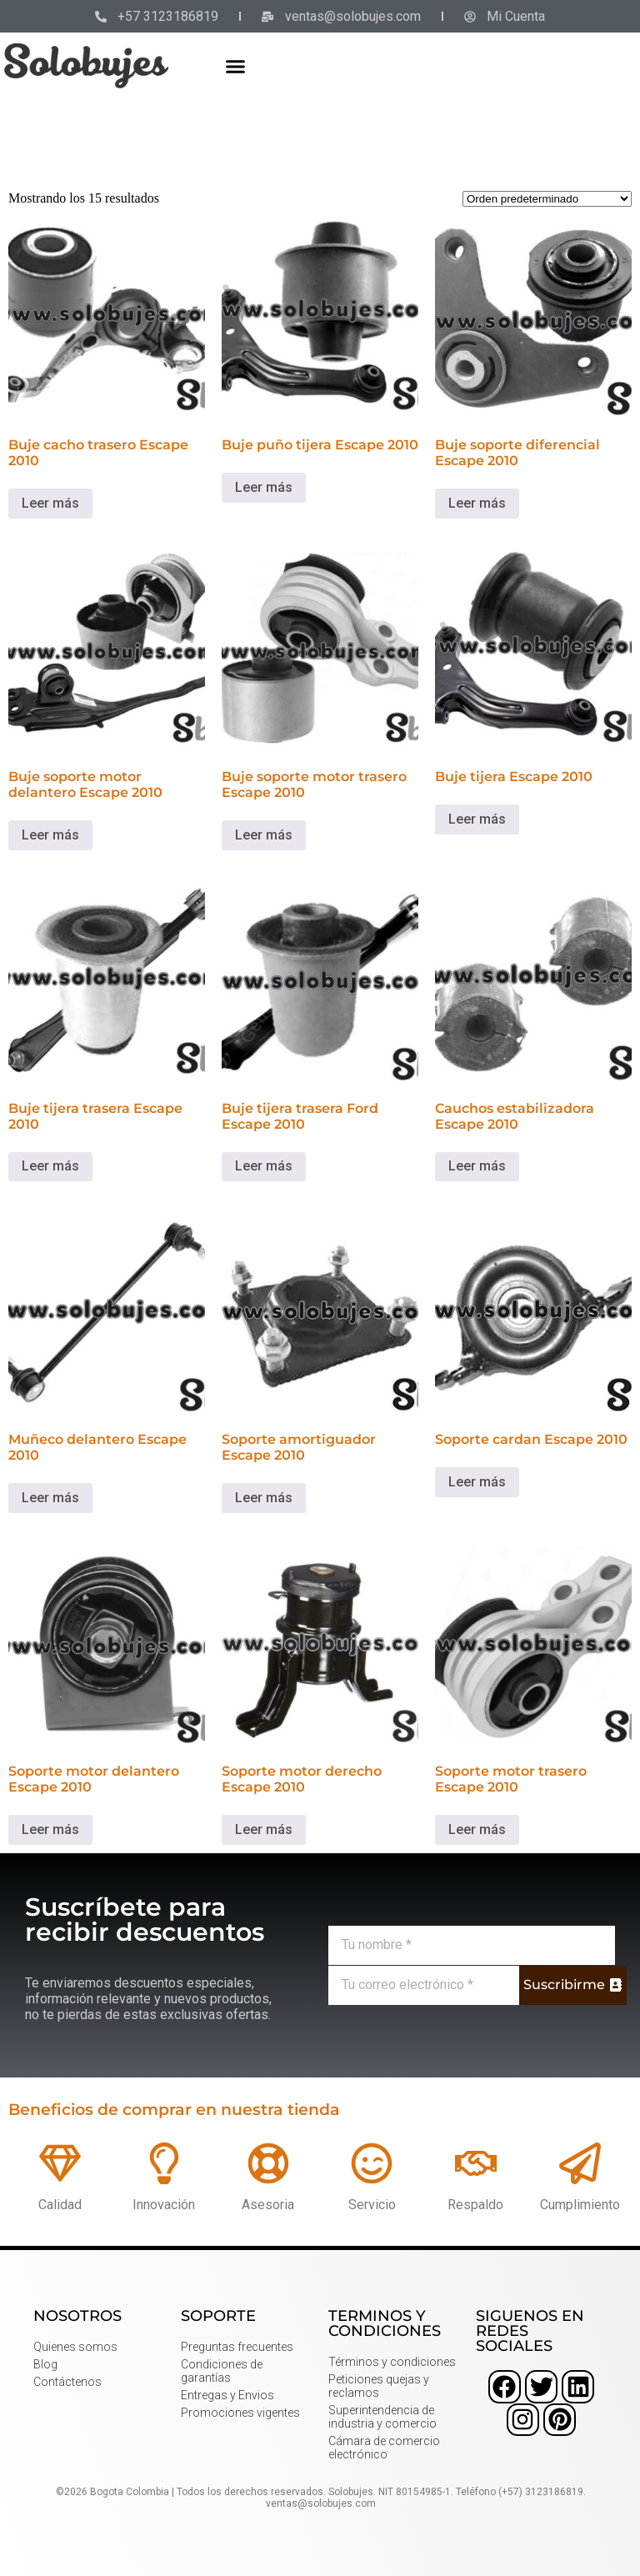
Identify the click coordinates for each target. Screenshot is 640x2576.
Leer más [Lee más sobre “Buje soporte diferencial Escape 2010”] (477, 503)
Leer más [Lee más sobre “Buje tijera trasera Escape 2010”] (50, 1166)
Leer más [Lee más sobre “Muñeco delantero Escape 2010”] (50, 1498)
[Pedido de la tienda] (547, 199)
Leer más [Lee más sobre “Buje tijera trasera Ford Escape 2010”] (263, 1166)
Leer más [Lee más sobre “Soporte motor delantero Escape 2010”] (50, 1829)
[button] (236, 66)
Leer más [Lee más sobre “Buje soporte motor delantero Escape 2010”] (50, 835)
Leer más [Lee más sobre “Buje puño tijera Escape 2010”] (263, 487)
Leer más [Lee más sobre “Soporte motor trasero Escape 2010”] (477, 1829)
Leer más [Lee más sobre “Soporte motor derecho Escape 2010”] (263, 1829)
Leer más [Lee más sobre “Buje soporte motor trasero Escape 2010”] (263, 835)
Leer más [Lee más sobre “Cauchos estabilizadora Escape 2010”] (477, 1166)
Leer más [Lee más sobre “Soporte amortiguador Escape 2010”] (263, 1498)
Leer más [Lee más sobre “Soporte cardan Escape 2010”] (477, 1482)
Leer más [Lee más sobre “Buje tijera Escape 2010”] (477, 819)
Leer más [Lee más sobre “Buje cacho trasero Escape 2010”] (50, 503)
